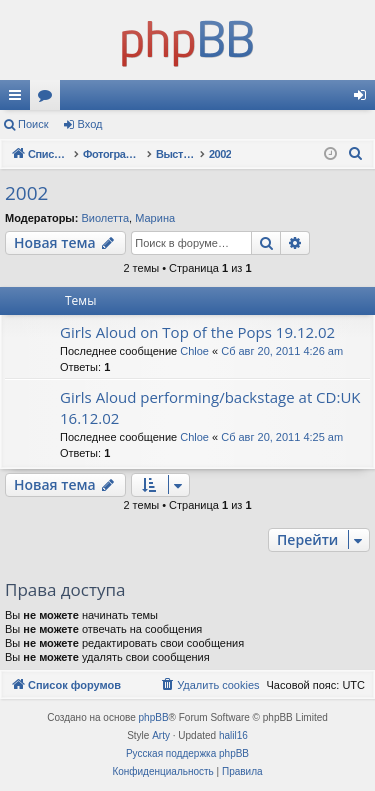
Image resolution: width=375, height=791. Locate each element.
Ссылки (19, 99)
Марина (155, 218)
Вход (90, 124)
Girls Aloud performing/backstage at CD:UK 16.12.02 (210, 407)
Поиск (33, 124)
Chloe (194, 351)
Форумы (49, 99)
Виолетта (105, 218)
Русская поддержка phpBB (187, 753)
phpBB (154, 717)
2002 (26, 193)
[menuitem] (356, 154)
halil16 (233, 735)
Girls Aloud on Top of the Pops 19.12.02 (197, 332)
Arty (161, 735)
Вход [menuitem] (364, 99)
